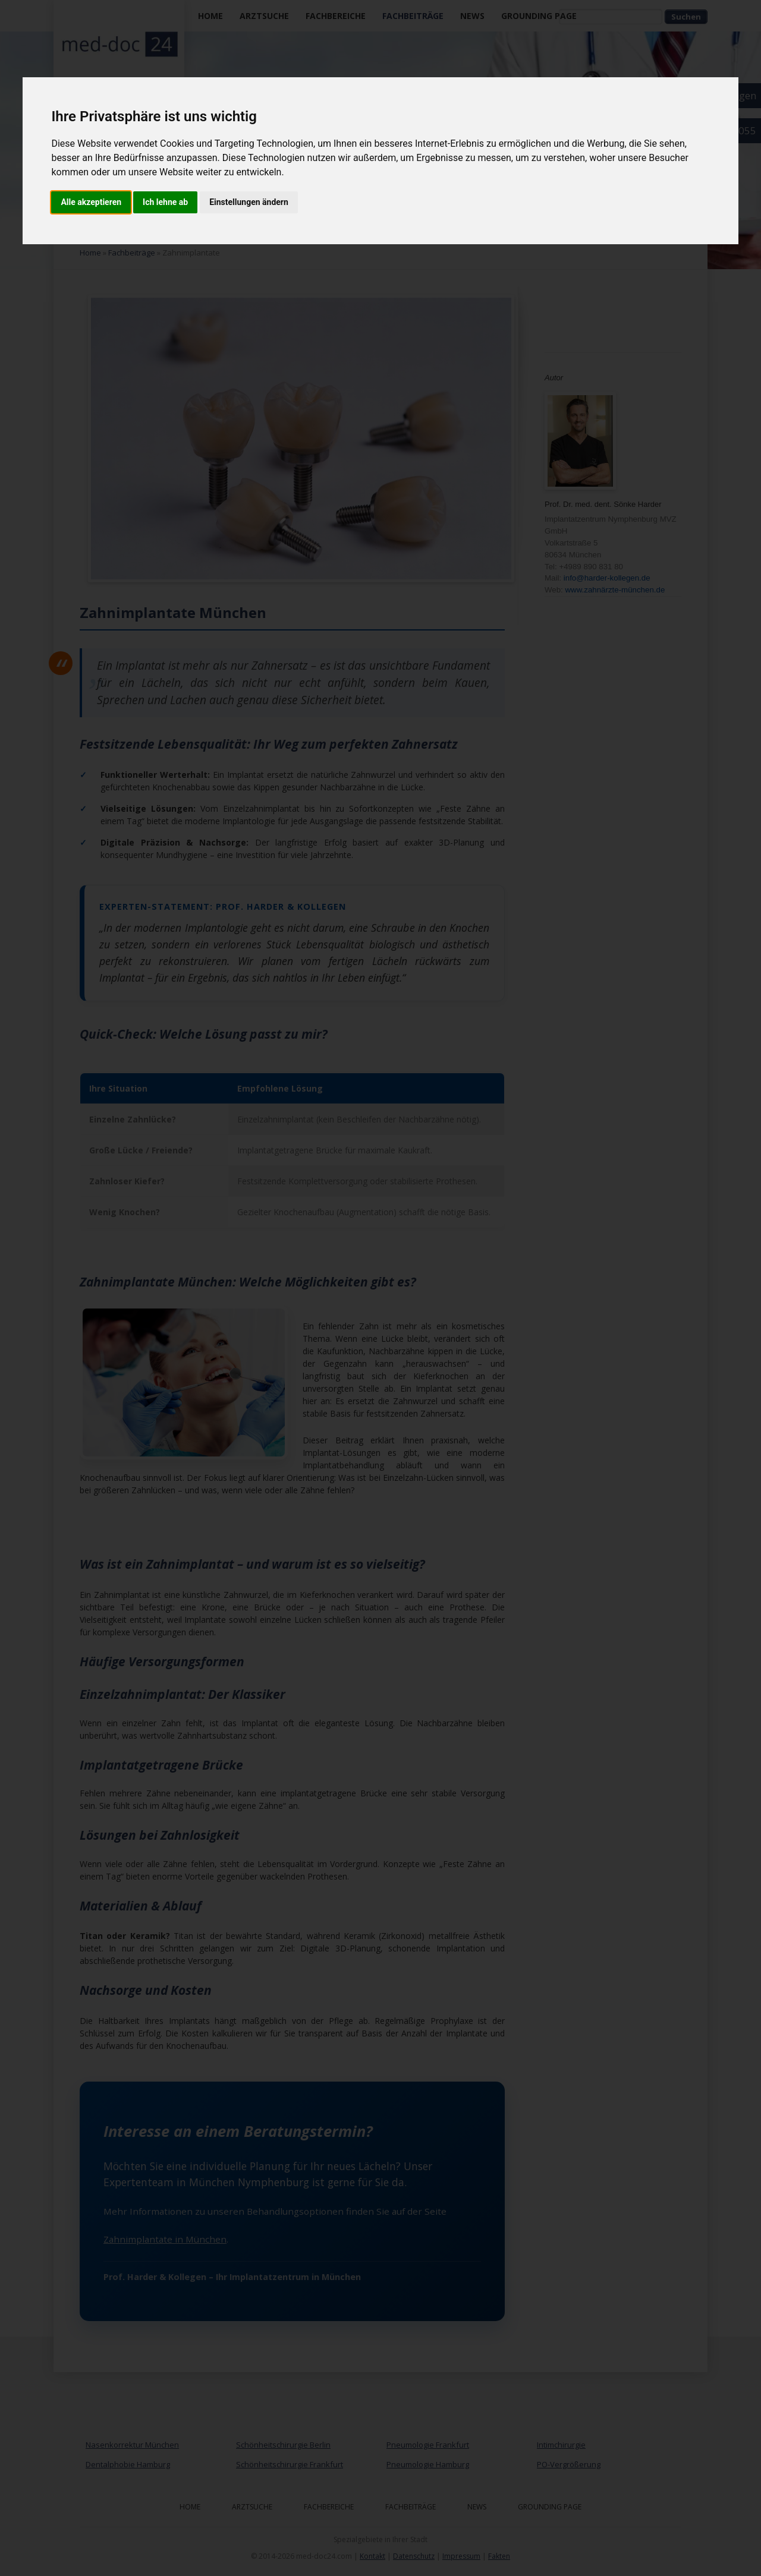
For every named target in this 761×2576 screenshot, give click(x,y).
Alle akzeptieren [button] (91, 202)
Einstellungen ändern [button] (248, 202)
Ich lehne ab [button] (165, 202)
